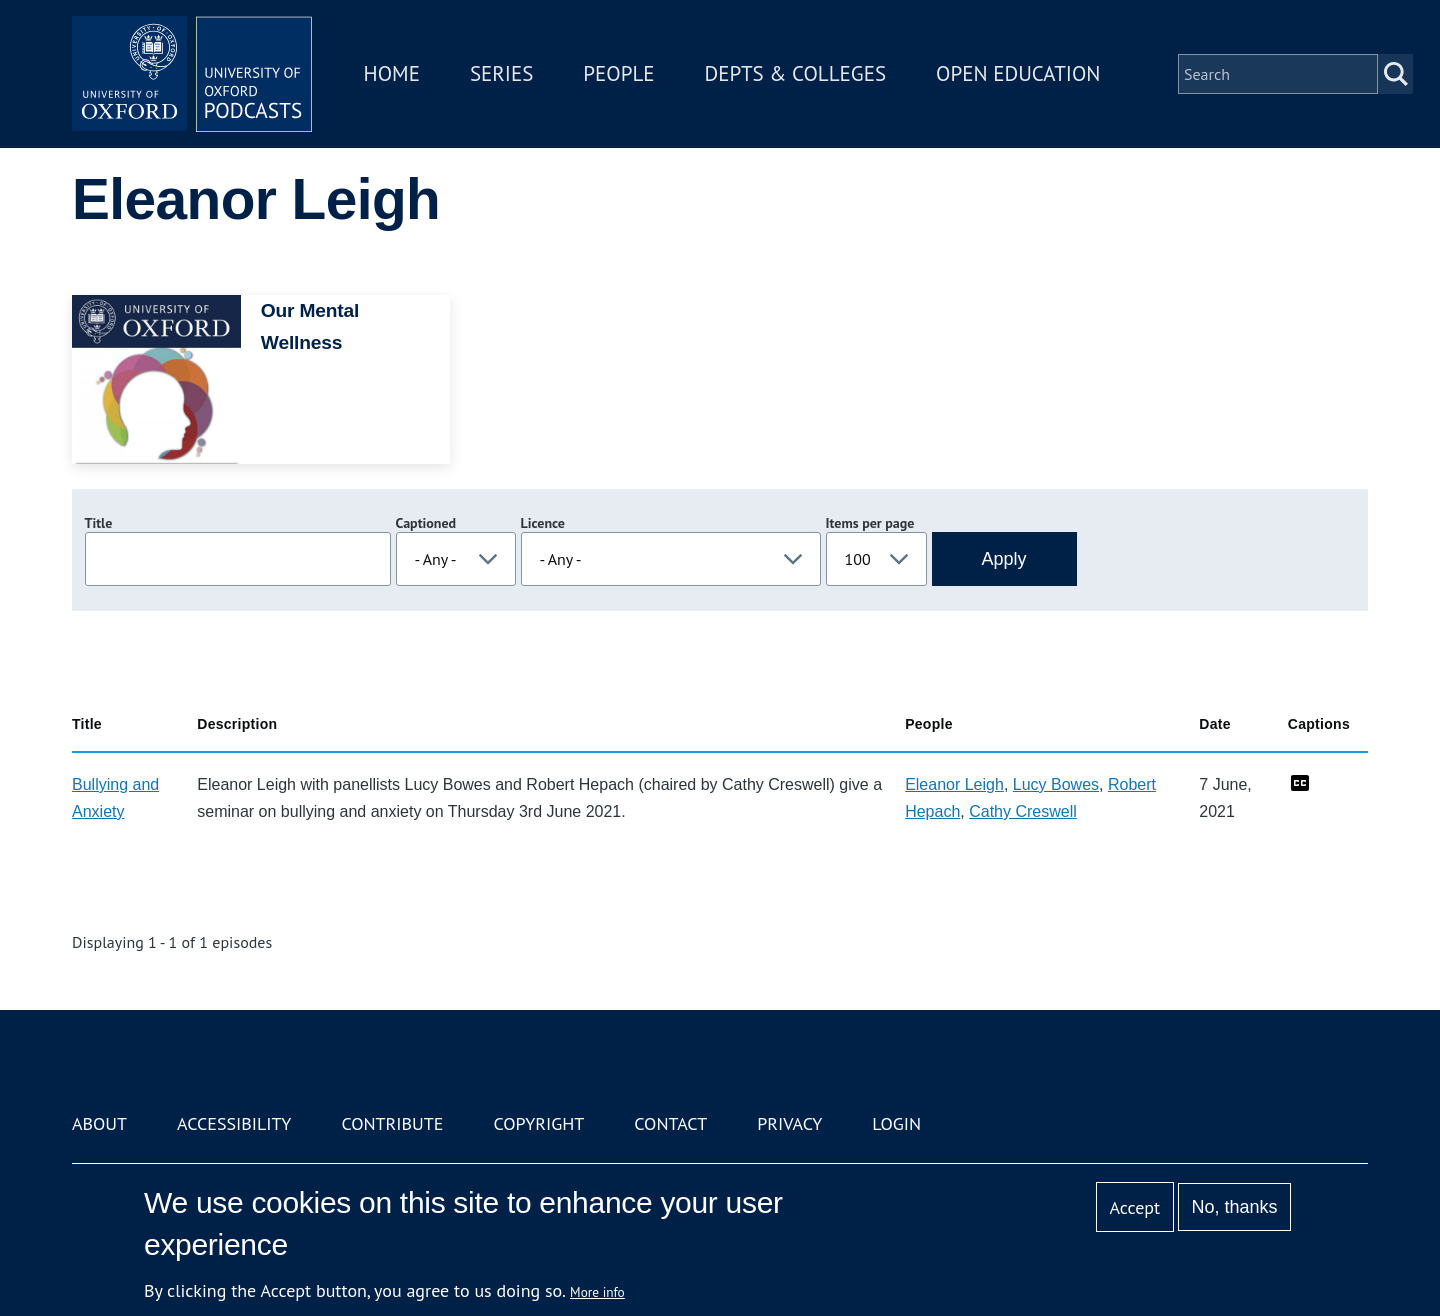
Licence (543, 523)
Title (99, 523)
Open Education (1018, 73)
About (99, 1123)
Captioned (426, 523)
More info (597, 1292)
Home (392, 73)
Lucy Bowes (1056, 784)
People (618, 73)
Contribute (392, 1123)
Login (896, 1123)
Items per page (870, 523)
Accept (1134, 1207)
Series (501, 73)
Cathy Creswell (1023, 811)
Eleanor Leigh (954, 784)
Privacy (789, 1123)
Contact (670, 1123)
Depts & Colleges (796, 73)
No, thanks (1234, 1207)
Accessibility (234, 1123)
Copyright (538, 1123)
